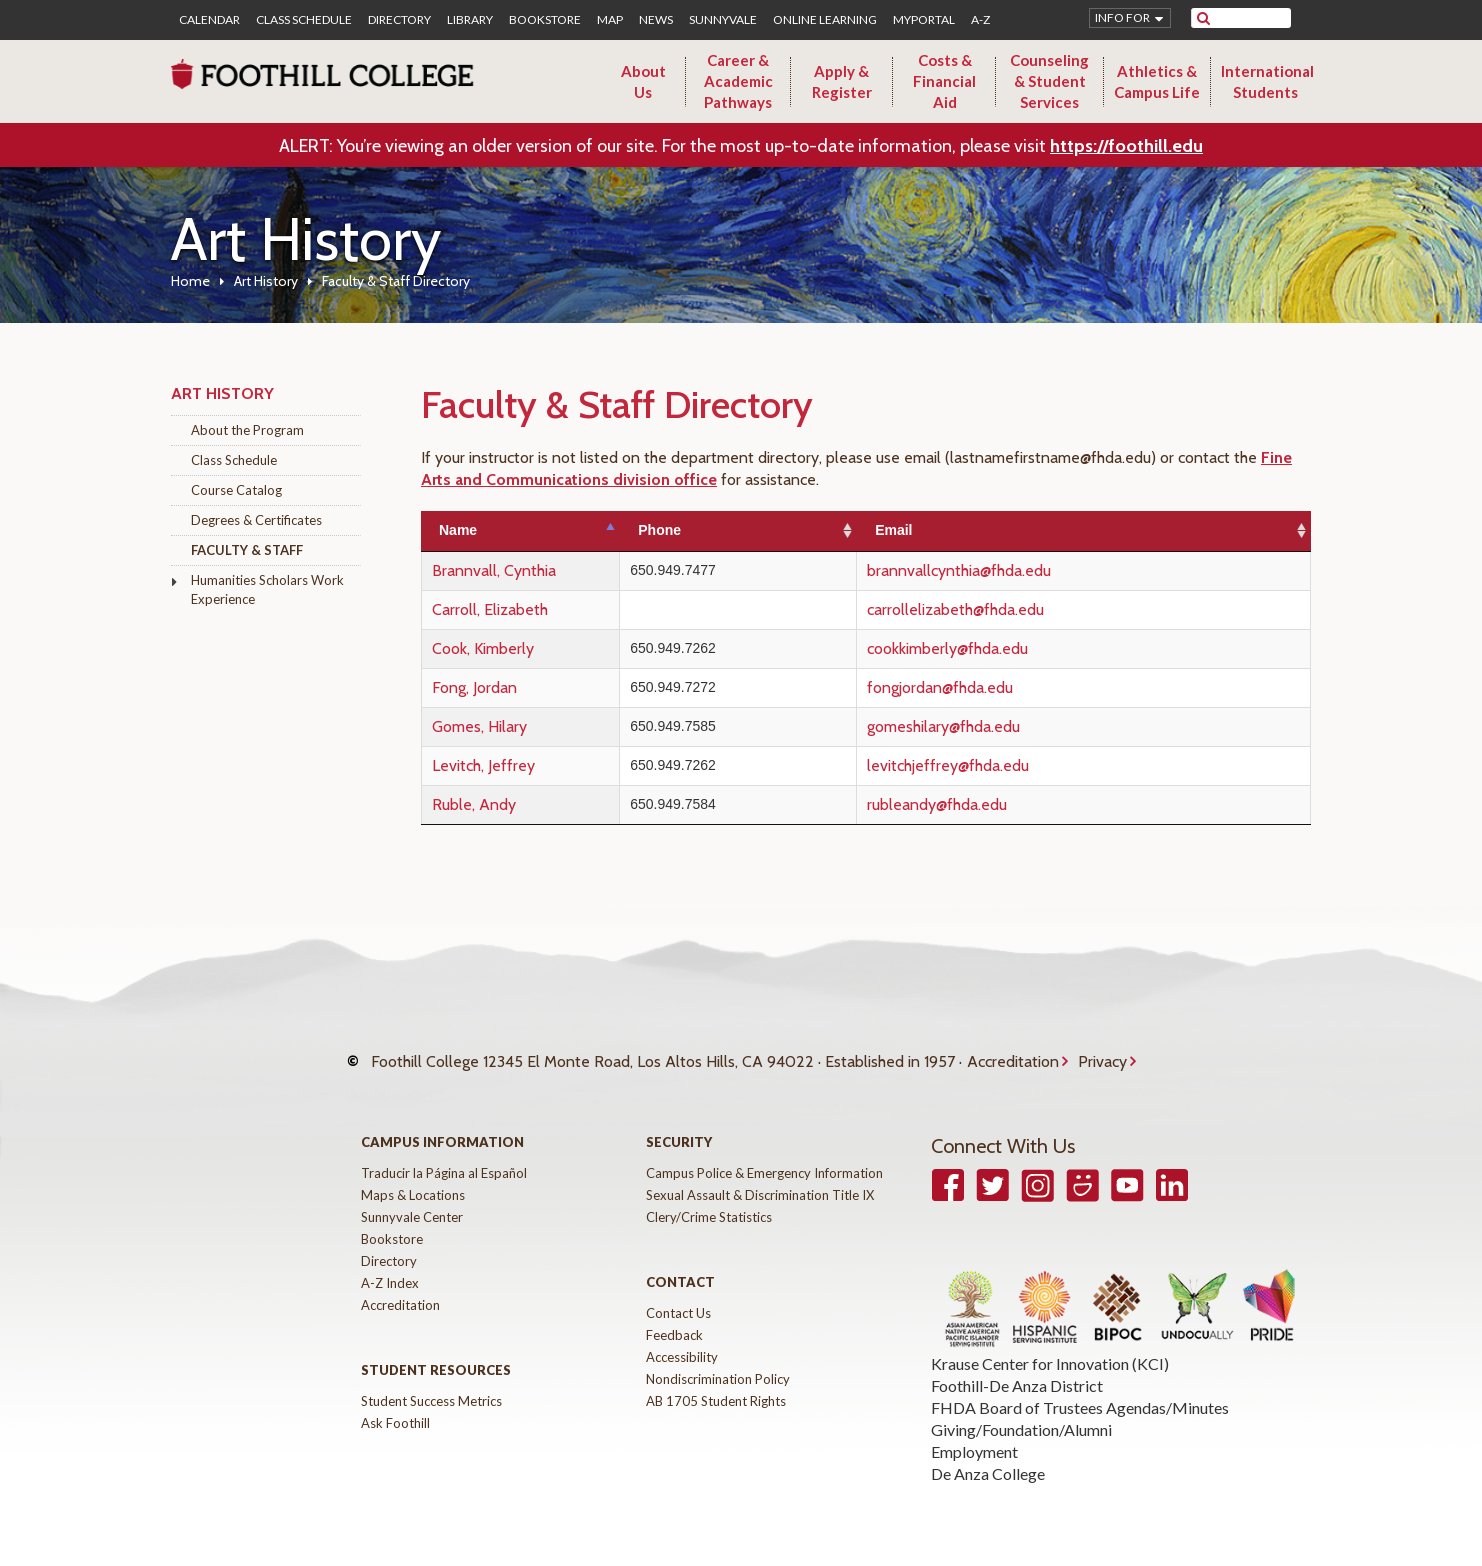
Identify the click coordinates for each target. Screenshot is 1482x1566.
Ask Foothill (395, 1403)
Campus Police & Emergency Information (764, 1153)
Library (470, 20)
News (656, 20)
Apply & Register (842, 81)
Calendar (209, 20)
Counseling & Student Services (1049, 81)
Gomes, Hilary (479, 726)
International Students (1267, 81)
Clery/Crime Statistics (709, 1197)
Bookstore (545, 20)
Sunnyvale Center (412, 1197)
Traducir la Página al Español (444, 1153)
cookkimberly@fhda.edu (1002, 648)
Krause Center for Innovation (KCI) (1050, 1343)
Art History (266, 281)
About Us (643, 81)
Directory (399, 20)
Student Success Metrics (431, 1381)
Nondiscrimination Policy (718, 1359)
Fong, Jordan (474, 687)
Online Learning (825, 20)
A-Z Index (390, 1263)
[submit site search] (1203, 18)
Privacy (1102, 1051)
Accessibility (682, 1337)
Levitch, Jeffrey (483, 765)
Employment (974, 1431)
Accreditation (1013, 1051)
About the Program (247, 430)
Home (190, 281)
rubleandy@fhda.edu (992, 804)
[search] (1253, 18)
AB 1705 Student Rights (716, 1381)
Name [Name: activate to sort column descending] (458, 530)
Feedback (674, 1315)
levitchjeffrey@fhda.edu (1003, 765)
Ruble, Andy (474, 804)
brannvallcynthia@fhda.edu (1014, 570)
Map (610, 20)
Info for (1122, 17)
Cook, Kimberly (483, 648)
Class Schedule (304, 20)
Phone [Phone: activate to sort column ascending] (744, 530)
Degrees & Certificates (256, 520)
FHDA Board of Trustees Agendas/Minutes (1080, 1387)
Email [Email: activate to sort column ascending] (948, 530)
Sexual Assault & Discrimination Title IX (760, 1175)
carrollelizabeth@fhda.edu (1010, 609)
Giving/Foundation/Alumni (1021, 1409)
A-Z (980, 20)
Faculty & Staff (247, 550)
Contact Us (678, 1293)
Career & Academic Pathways (738, 81)
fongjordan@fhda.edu (995, 687)
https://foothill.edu (1126, 146)
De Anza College (988, 1453)
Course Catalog (236, 490)
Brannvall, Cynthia (494, 570)
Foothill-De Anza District (1017, 1365)
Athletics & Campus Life (1157, 81)
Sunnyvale (723, 20)
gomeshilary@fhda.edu (998, 726)
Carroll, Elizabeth (490, 609)
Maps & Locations (413, 1175)
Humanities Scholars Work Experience (267, 589)
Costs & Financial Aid (944, 81)
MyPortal (924, 20)
